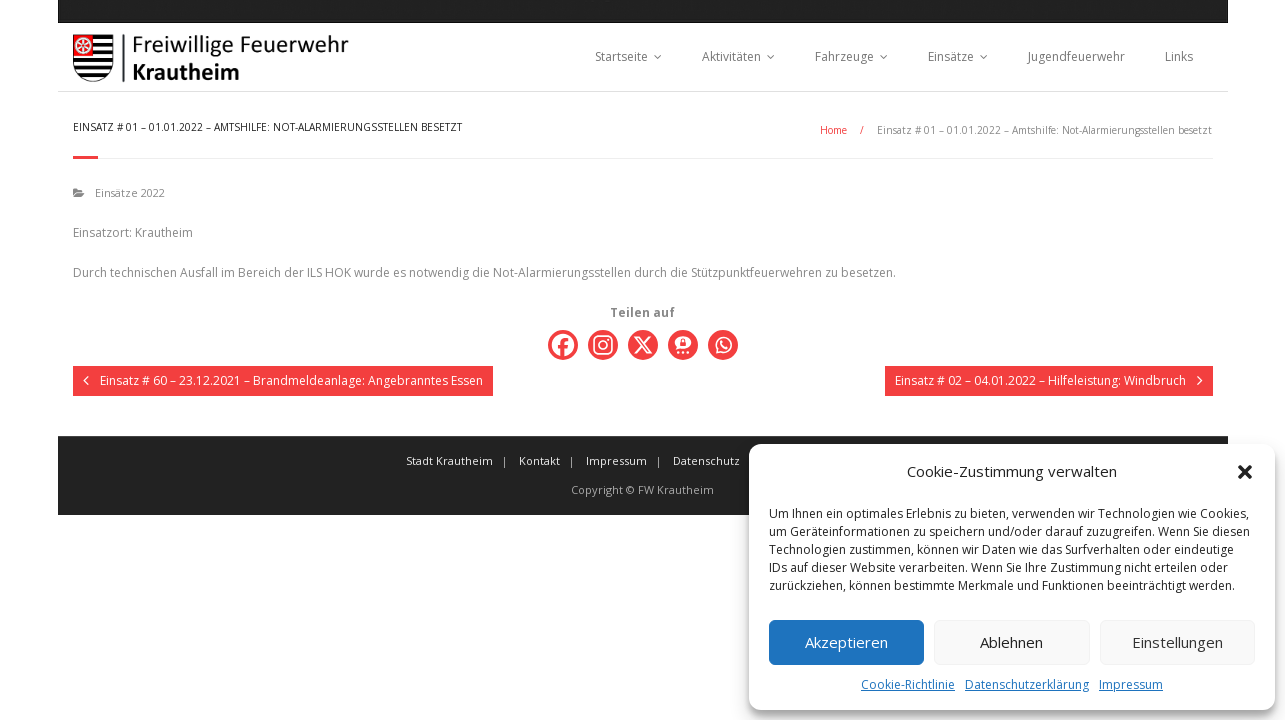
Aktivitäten (731, 56)
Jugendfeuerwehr (1076, 56)
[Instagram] (603, 345)
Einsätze (951, 56)
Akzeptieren (846, 642)
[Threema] (683, 345)
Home (833, 130)
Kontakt (539, 460)
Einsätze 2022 (130, 192)
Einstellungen (1177, 642)
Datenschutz (706, 460)
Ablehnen (1011, 642)
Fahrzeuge (844, 56)
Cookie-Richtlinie (908, 684)
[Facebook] (563, 345)
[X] (643, 345)
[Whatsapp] (723, 345)
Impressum (1131, 684)
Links (1179, 56)
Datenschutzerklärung (1027, 684)
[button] (1245, 472)
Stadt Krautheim (449, 460)
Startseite (621, 56)
